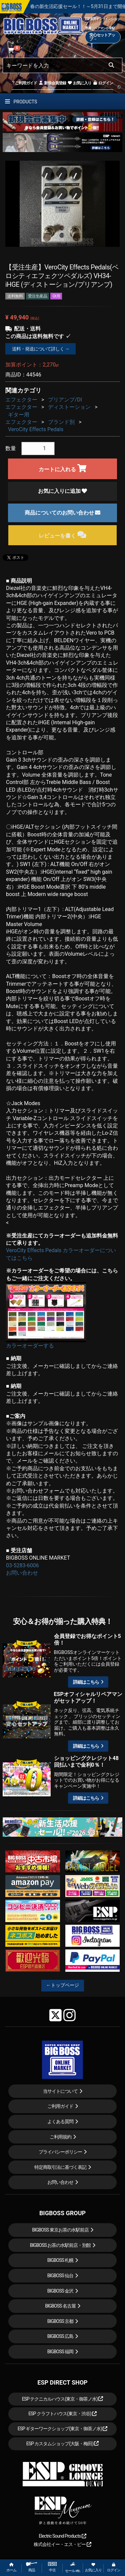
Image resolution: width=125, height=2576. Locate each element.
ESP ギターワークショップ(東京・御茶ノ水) (63, 2428)
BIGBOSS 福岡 (60, 2351)
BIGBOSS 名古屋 (60, 2306)
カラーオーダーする (30, 1346)
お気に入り (79, 83)
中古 (52, 2567)
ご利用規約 (60, 2136)
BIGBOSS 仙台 (60, 2275)
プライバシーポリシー (60, 2152)
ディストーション (69, 407)
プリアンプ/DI (65, 399)
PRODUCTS (21, 101)
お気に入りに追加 (62, 491)
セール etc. (72, 2567)
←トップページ (62, 1985)
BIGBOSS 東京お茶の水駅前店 (60, 2230)
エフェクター (21, 399)
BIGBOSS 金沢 (60, 2291)
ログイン (103, 83)
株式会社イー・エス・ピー (62, 2544)
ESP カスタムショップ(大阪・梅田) (62, 2443)
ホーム (11, 2567)
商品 (31, 2567)
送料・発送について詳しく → (40, 348)
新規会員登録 (52, 83)
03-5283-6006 (22, 1565)
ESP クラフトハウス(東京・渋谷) (62, 2413)
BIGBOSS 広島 (60, 2336)
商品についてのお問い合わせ (63, 513)
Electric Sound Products (62, 2536)
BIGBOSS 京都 (60, 2321)
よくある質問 (60, 2121)
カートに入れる (62, 468)
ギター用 (18, 414)
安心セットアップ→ (102, 37)
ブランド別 (61, 422)
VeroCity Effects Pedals (35, 429)
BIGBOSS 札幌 (60, 2260)
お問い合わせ (22, 1573)
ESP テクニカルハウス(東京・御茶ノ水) (62, 2399)
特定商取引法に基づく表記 (60, 2167)
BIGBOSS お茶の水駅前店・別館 (60, 2245)
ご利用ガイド (24, 83)
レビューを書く (62, 535)
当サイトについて (60, 2091)
